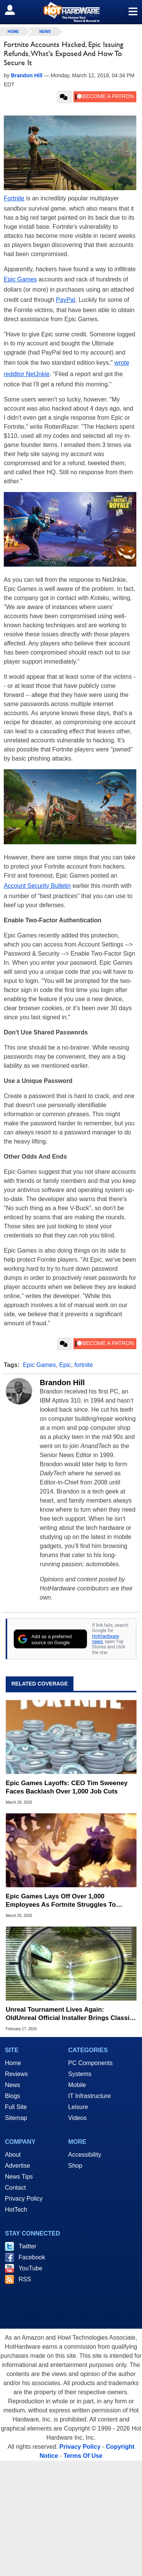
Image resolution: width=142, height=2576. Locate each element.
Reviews (16, 2074)
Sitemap (16, 2118)
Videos (77, 2118)
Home (13, 2063)
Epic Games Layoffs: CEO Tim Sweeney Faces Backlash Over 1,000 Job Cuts (67, 1787)
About (13, 2154)
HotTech (16, 2209)
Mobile (77, 2085)
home (13, 32)
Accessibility (84, 2154)
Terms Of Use (83, 2456)
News (45, 32)
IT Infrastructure (89, 2096)
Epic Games (20, 279)
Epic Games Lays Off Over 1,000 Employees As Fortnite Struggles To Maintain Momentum (61, 1901)
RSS (25, 2279)
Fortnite (14, 198)
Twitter (27, 2246)
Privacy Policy (24, 2198)
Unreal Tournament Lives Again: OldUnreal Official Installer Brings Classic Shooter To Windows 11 (69, 2014)
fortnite (83, 1365)
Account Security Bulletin (37, 886)
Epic (65, 1365)
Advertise (17, 2165)
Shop (75, 2165)
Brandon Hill (62, 1382)
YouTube (30, 2268)
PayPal (65, 300)
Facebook (32, 2257)
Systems (79, 2074)
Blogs (12, 2096)
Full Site (16, 2107)
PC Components (90, 2063)
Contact (15, 2187)
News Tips (19, 2176)
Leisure (78, 2107)
